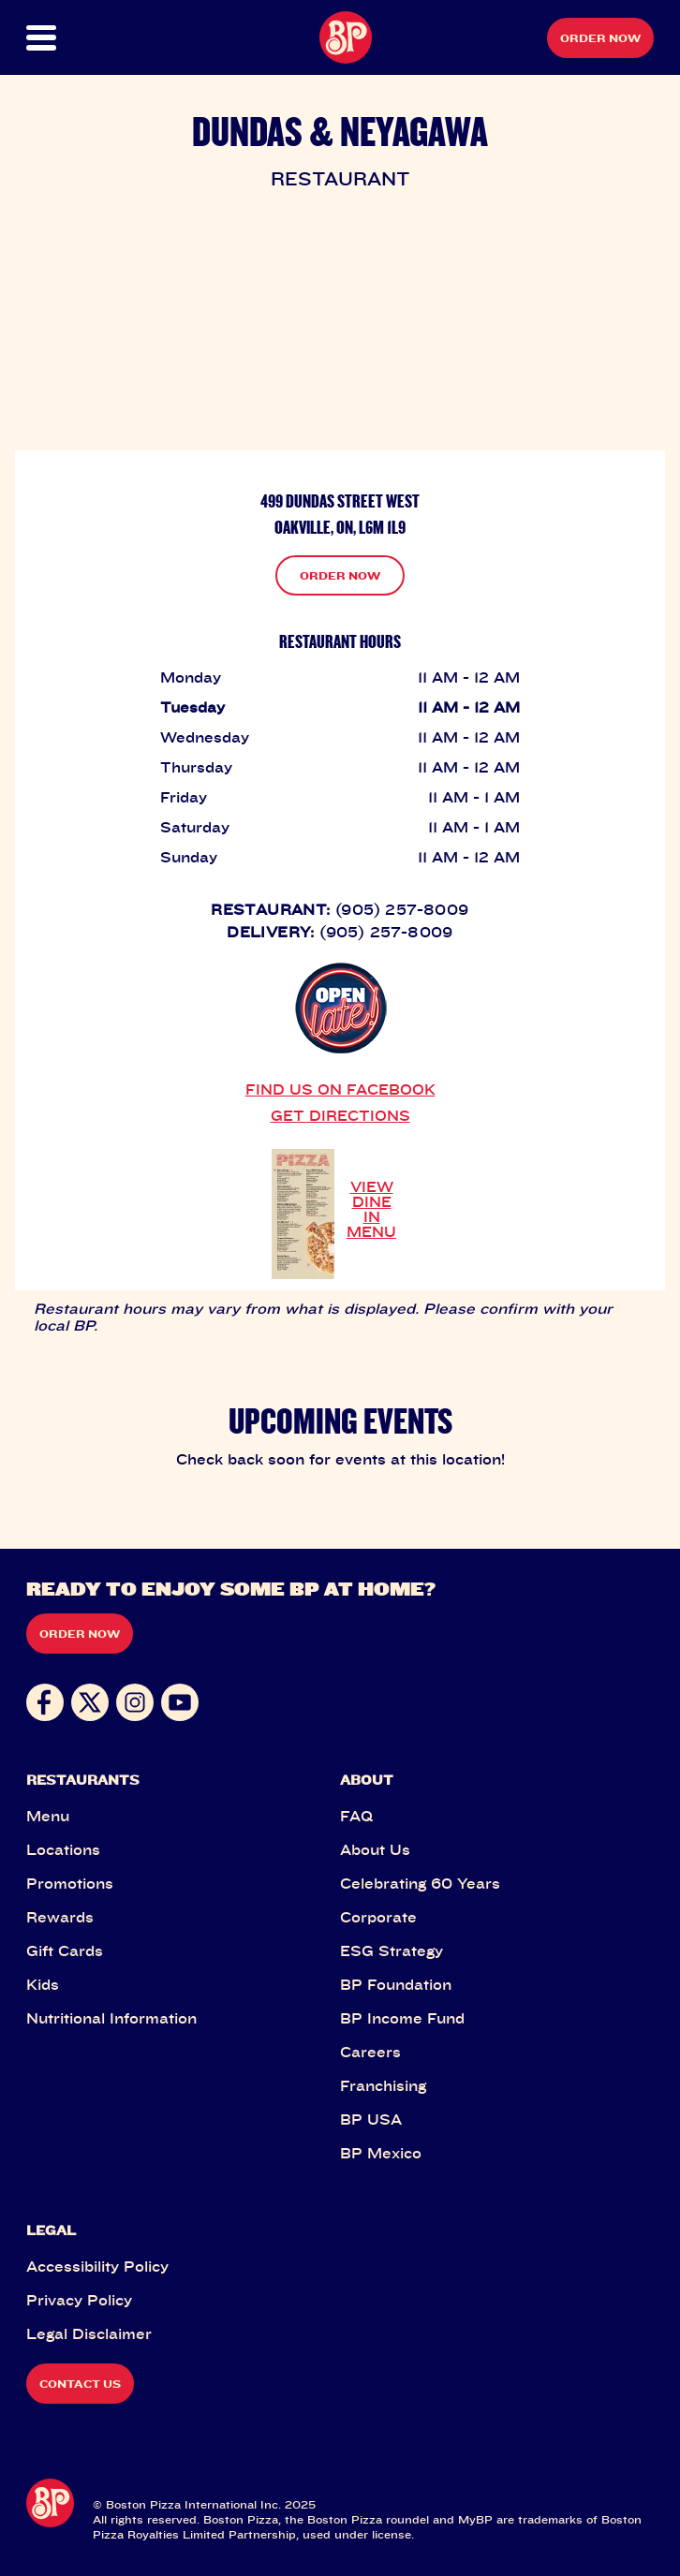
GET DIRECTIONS (340, 1115)
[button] (57, 38)
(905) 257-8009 (402, 909)
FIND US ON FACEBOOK (340, 1089)
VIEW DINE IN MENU (371, 1209)
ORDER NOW (340, 575)
